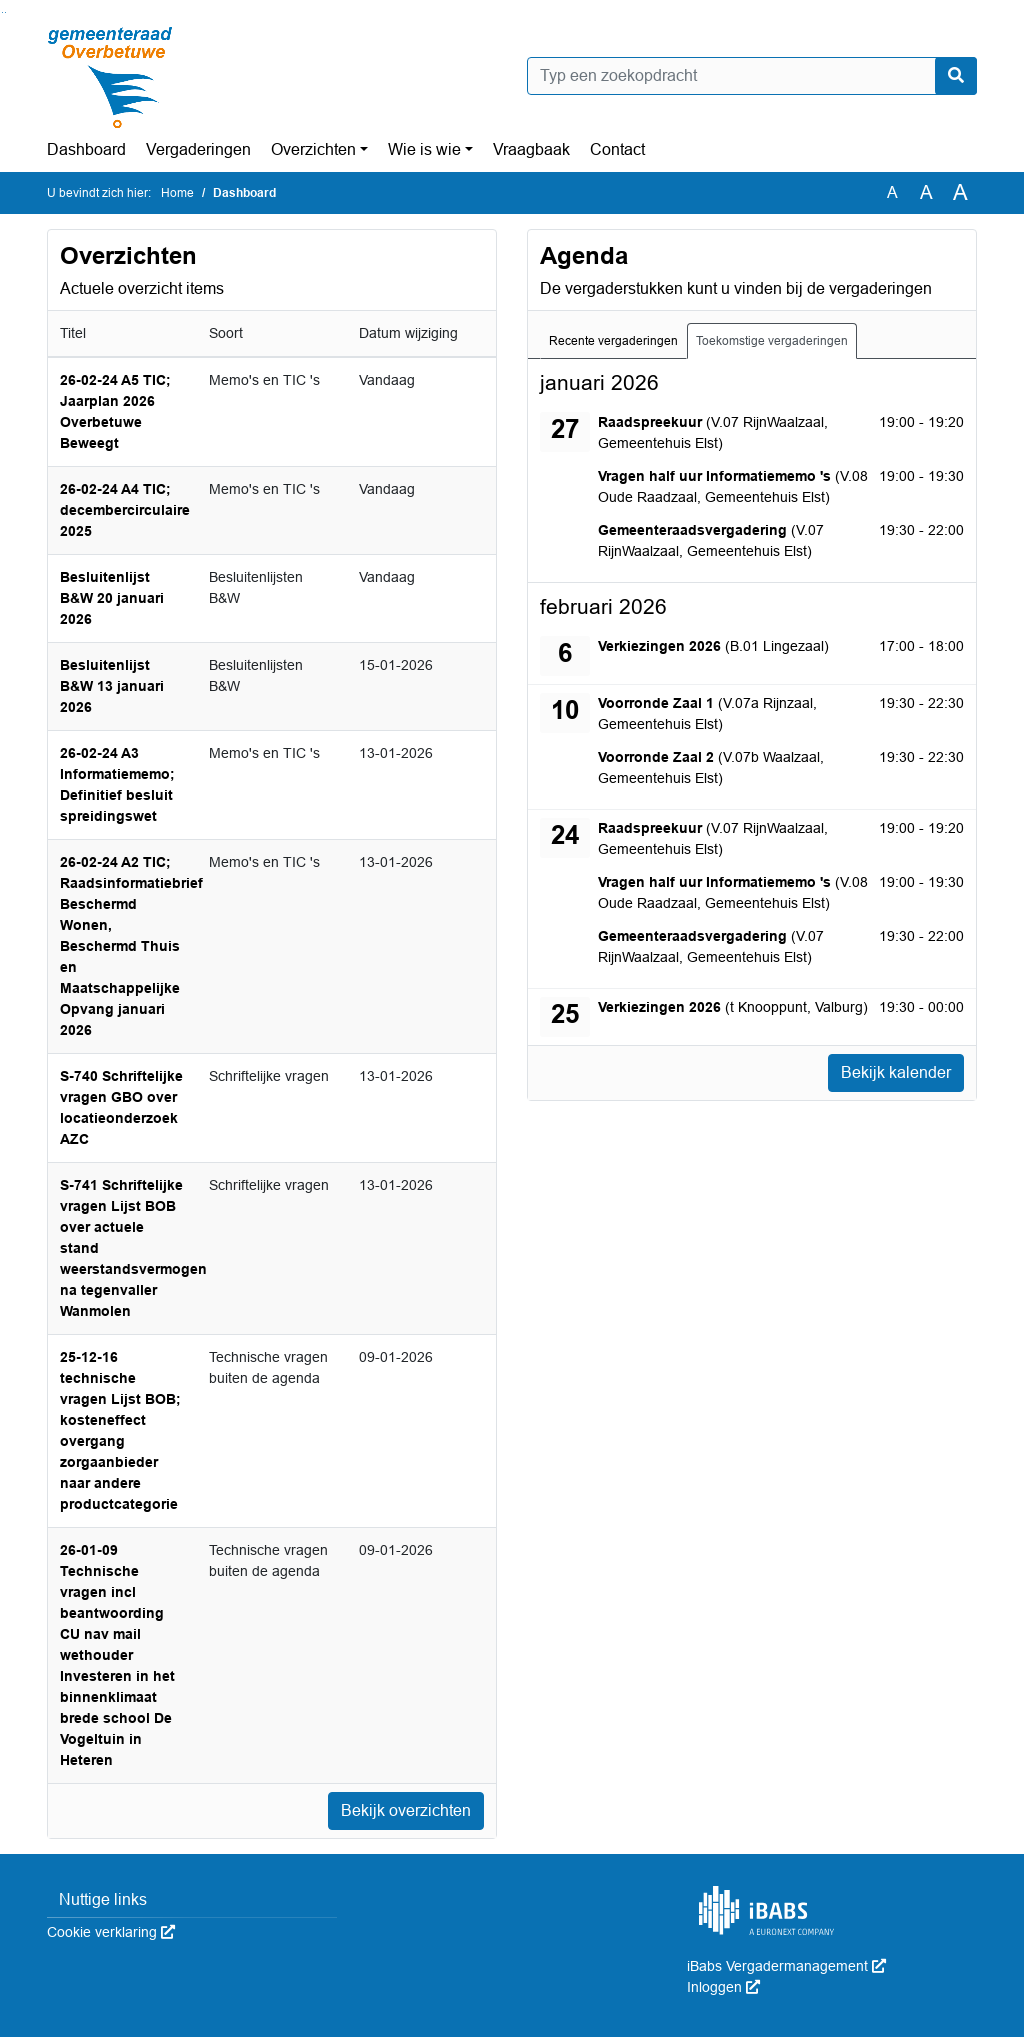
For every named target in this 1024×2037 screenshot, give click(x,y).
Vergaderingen (198, 149)
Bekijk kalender (896, 1072)
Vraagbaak (531, 149)
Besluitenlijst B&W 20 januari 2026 (112, 598)
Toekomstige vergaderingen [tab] (772, 341)
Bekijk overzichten (406, 1810)
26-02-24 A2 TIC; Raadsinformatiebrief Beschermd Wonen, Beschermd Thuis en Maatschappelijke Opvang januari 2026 (131, 946)
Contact (617, 149)
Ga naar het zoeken (2, 12)
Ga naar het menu (5, 12)
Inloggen (723, 1987)
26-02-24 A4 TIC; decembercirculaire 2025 (125, 510)
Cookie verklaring (111, 1932)
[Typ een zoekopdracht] (752, 76)
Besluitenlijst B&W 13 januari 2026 (112, 686)
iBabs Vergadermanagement (786, 1966)
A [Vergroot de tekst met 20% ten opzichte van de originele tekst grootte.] (926, 192)
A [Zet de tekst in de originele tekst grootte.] (892, 192)
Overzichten (313, 149)
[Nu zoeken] (956, 76)
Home (177, 193)
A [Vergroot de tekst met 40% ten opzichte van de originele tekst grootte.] (960, 193)
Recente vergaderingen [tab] (613, 341)
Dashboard (86, 149)
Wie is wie (424, 149)
